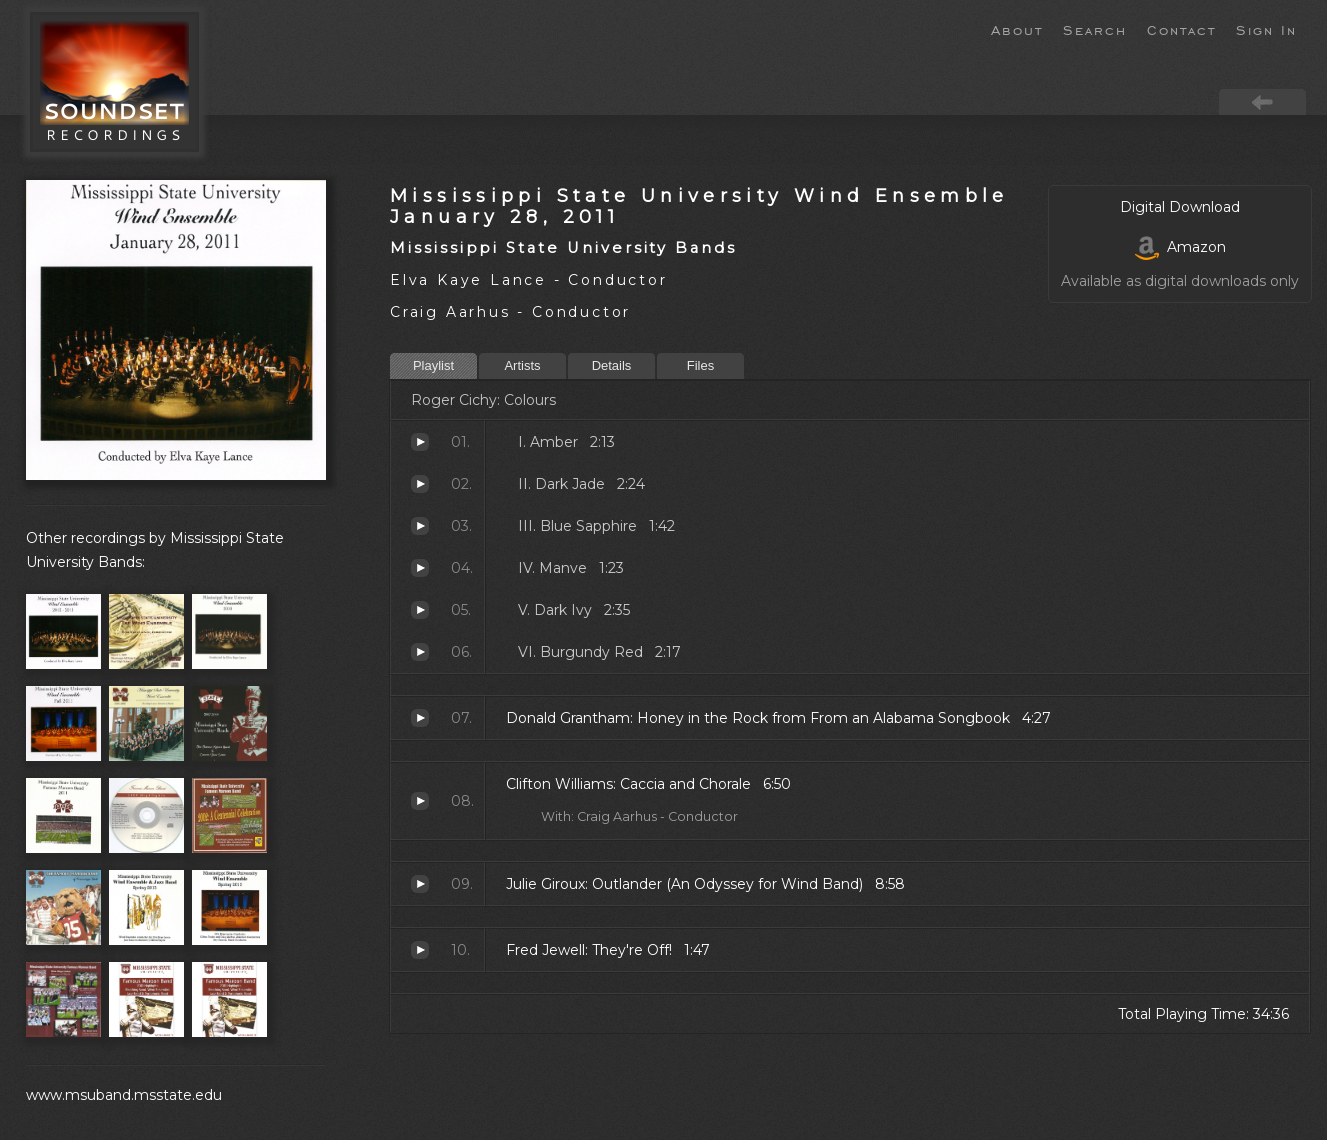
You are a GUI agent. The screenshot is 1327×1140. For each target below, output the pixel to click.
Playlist (433, 365)
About (1017, 29)
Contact (1181, 29)
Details (612, 365)
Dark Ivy (420, 610)
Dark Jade (420, 484)
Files (700, 365)
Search (1095, 29)
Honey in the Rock (420, 718)
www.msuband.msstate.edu (124, 1095)
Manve (420, 568)
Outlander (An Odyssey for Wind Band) (420, 884)
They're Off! (420, 950)
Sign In (1266, 29)
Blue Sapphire (420, 526)
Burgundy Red (420, 652)
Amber (420, 442)
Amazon (1180, 247)
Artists (522, 365)
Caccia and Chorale (420, 801)
